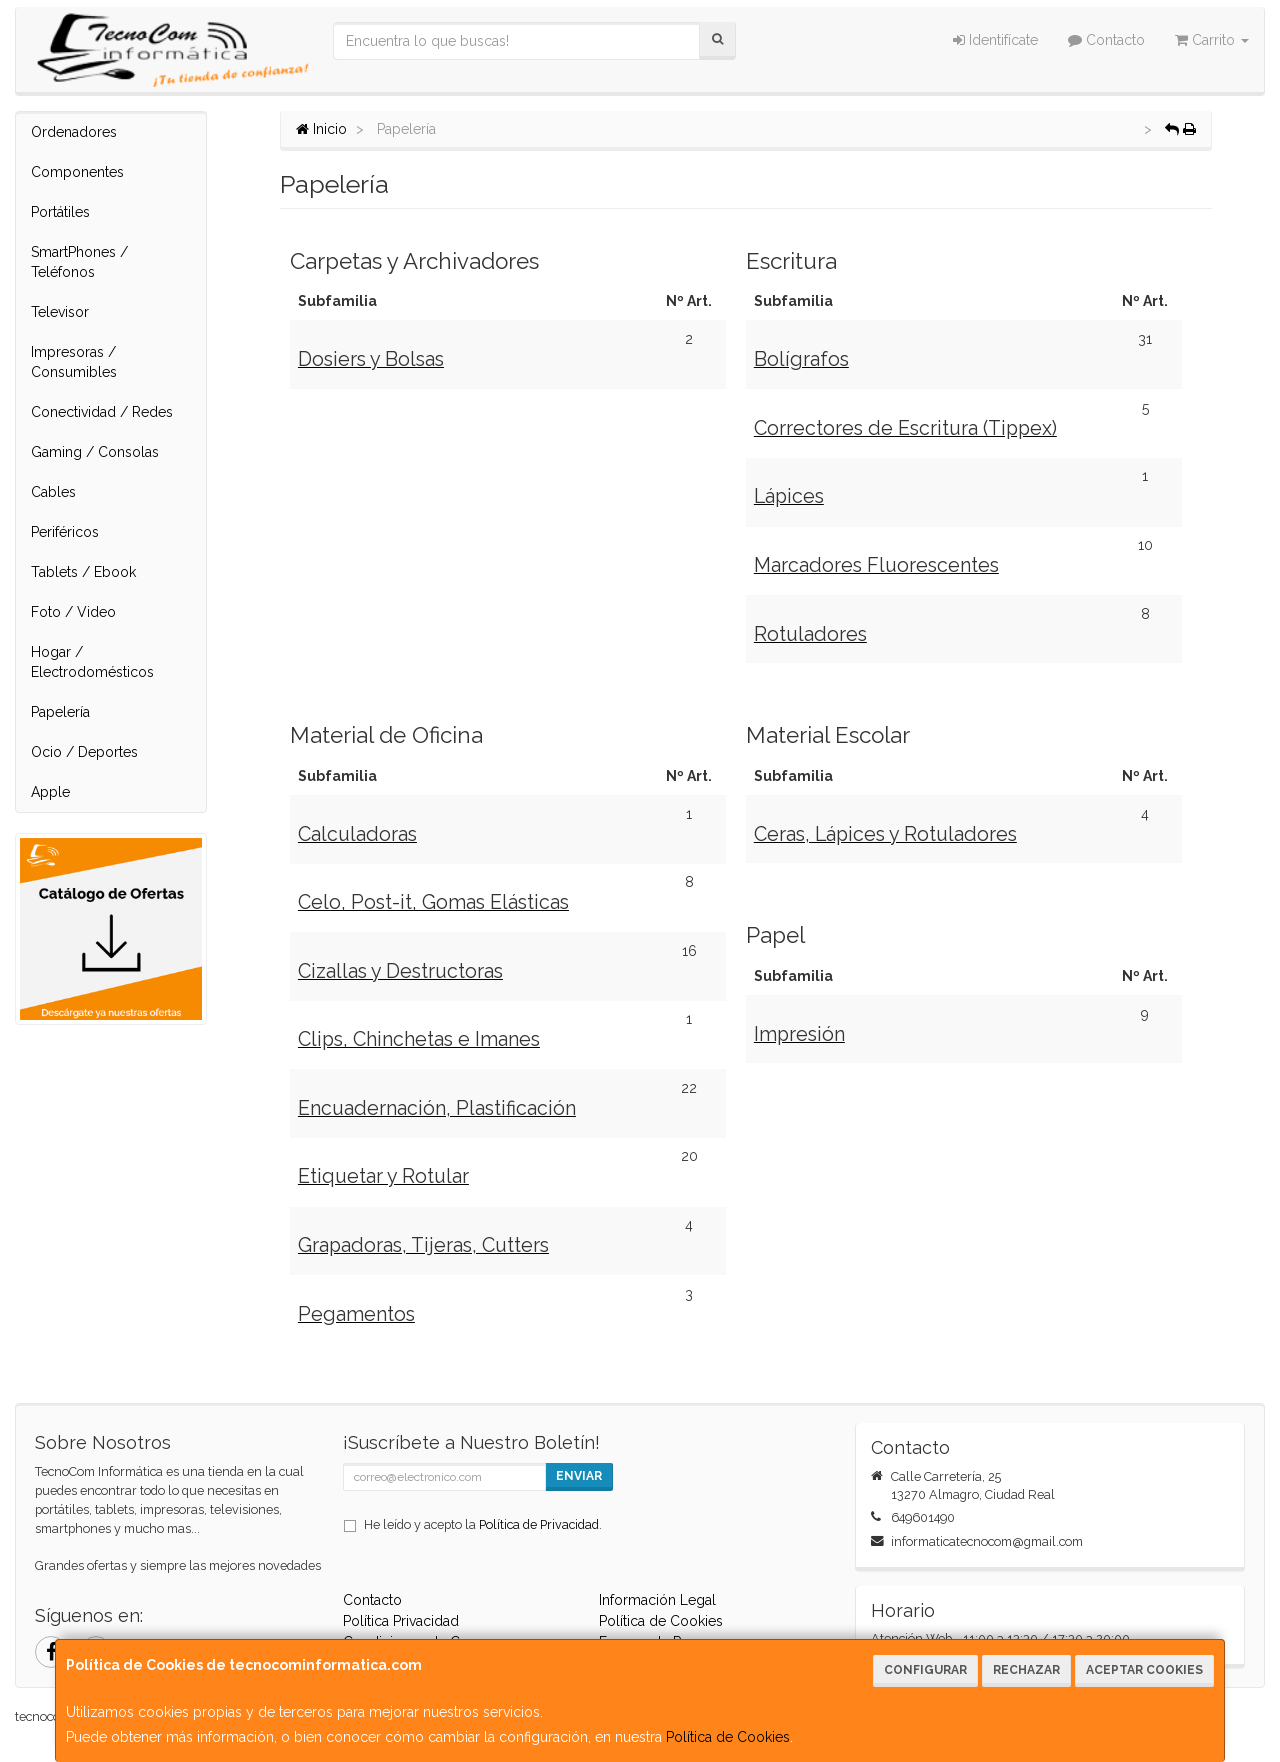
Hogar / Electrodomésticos (92, 662)
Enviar (579, 1476)
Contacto (1106, 40)
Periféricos (65, 532)
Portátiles (60, 212)
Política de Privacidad (539, 1524)
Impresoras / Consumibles (74, 362)
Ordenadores (74, 132)
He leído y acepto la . (483, 1524)
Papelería (60, 712)
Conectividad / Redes (102, 412)
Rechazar (1026, 1670)
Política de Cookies (728, 1737)
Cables (53, 492)
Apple (50, 792)
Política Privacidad (401, 1621)
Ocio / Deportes (84, 752)
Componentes (77, 172)
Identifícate (995, 40)
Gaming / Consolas (95, 452)
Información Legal (657, 1600)
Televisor (60, 312)
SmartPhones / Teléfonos (79, 262)
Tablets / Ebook (83, 572)
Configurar (925, 1670)
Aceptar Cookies (1144, 1670)
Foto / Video (73, 612)
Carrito (1212, 40)
